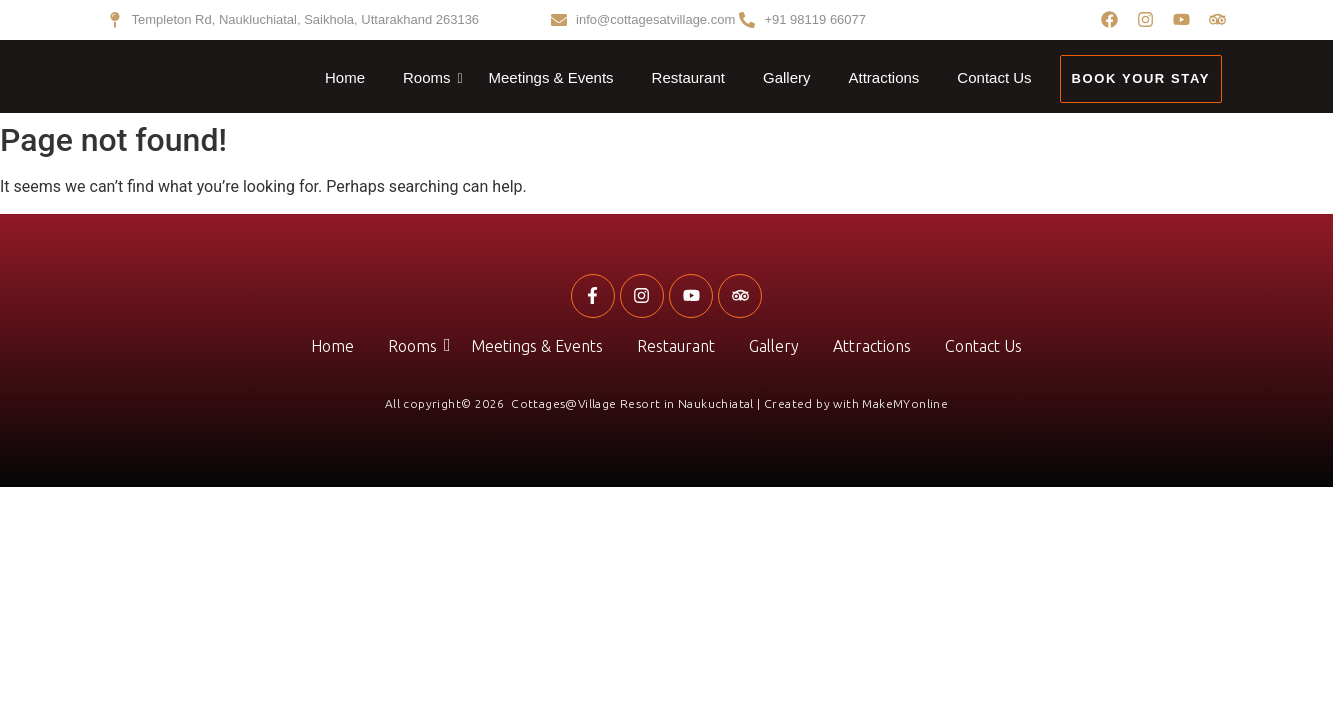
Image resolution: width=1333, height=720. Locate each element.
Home (345, 77)
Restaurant (688, 77)
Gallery (787, 77)
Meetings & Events (551, 77)
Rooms (431, 78)
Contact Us (994, 77)
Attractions (883, 77)
